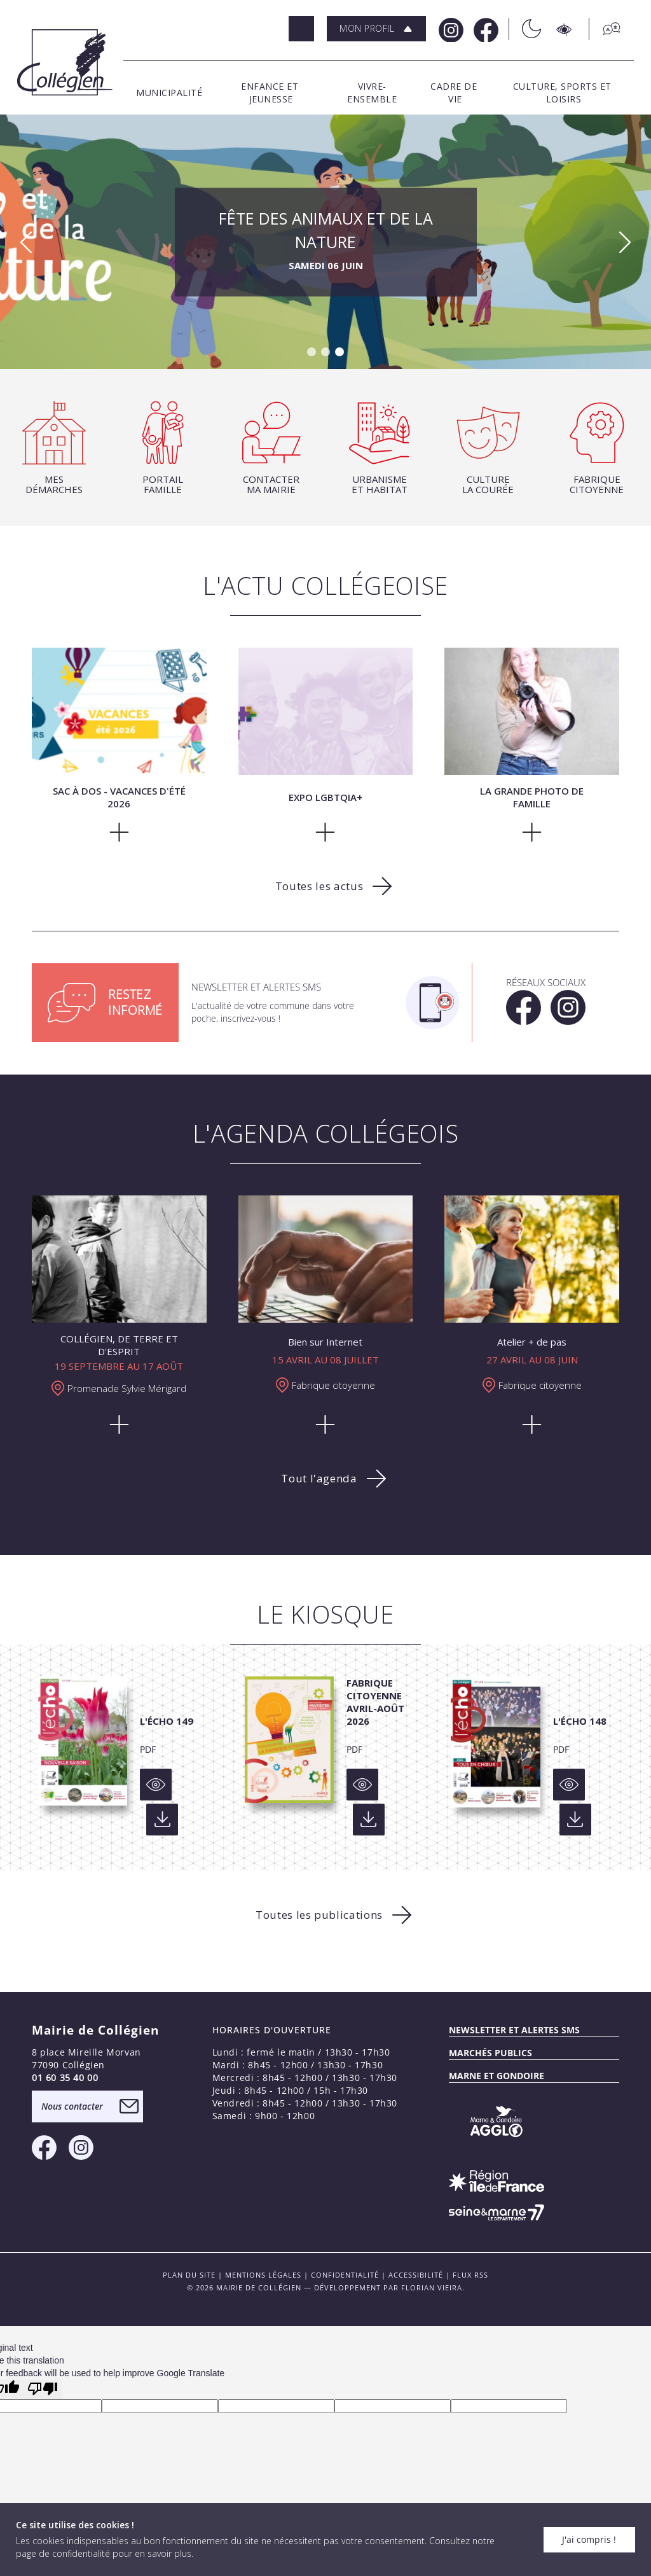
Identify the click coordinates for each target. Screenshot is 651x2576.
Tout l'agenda (319, 1478)
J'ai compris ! (589, 2539)
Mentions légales (263, 2275)
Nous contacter (72, 2106)
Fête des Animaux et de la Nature (326, 242)
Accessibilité (415, 2275)
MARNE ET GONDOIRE (496, 2076)
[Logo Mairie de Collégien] (65, 62)
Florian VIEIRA (431, 2287)
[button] (376, 28)
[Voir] (156, 1784)
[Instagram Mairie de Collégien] (450, 29)
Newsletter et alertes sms (514, 2030)
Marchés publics (490, 2053)
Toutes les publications (319, 1914)
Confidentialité (345, 2275)
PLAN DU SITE (189, 2275)
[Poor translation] (43, 2389)
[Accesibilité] (565, 29)
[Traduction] (605, 29)
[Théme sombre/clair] (525, 29)
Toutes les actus (319, 886)
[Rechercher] (301, 28)
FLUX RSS (470, 2275)
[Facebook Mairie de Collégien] (485, 29)
